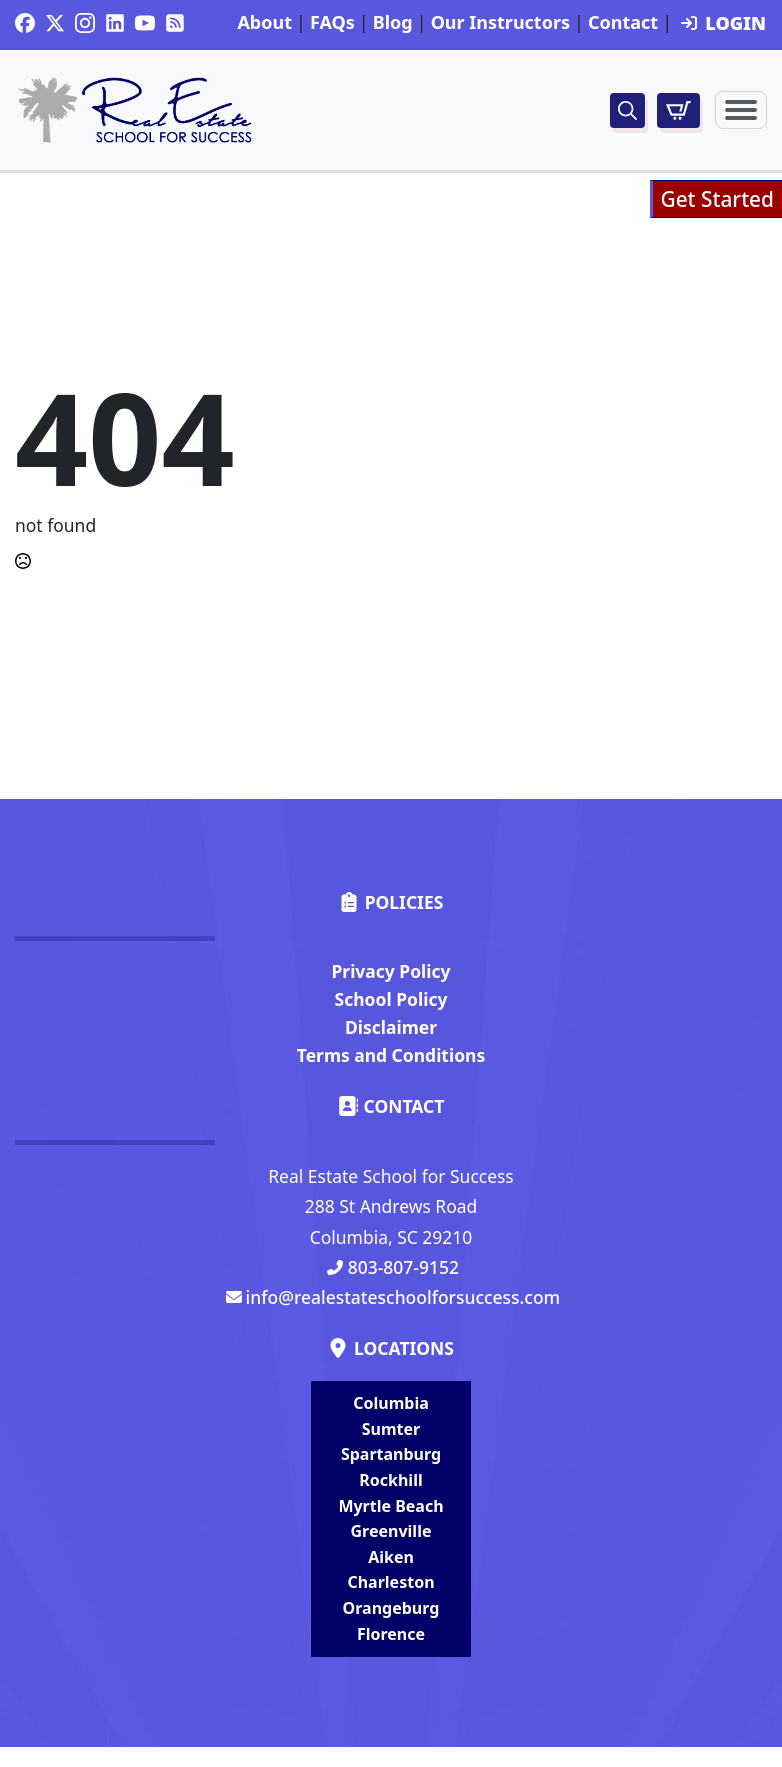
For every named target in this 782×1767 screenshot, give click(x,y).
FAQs (332, 23)
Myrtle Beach (390, 1506)
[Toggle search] (627, 110)
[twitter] (55, 23)
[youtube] (145, 23)
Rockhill (390, 1480)
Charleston (390, 1582)
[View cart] (678, 110)
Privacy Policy (390, 971)
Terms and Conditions (391, 1055)
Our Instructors (500, 23)
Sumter (391, 1429)
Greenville (391, 1531)
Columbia (391, 1403)
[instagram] (85, 23)
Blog (393, 23)
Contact (623, 23)
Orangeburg (391, 1608)
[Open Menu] (741, 110)
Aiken (391, 1557)
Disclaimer (391, 1027)
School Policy (391, 999)
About (264, 23)
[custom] (25, 23)
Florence (391, 1634)
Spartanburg (391, 1454)
